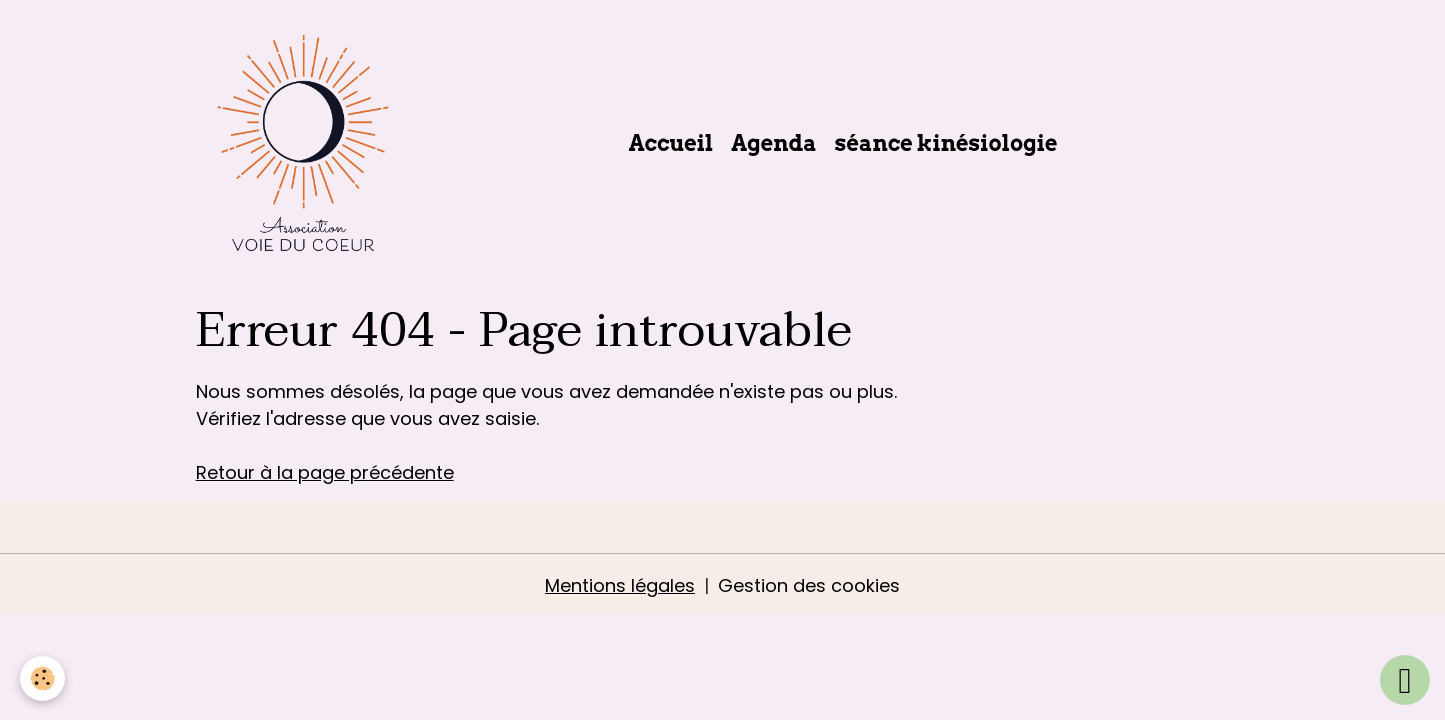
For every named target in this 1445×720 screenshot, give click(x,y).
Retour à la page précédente (325, 472)
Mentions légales (620, 585)
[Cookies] (42, 678)
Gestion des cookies (809, 585)
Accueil (671, 143)
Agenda (774, 143)
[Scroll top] (1405, 680)
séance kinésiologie (946, 143)
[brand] (307, 143)
